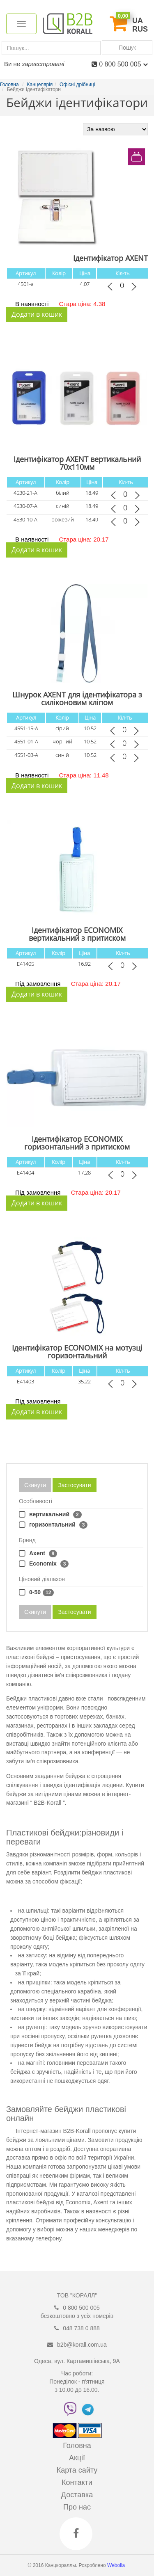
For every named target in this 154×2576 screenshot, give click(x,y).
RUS (140, 29)
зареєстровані (43, 63)
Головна (77, 2445)
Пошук (127, 47)
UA (137, 20)
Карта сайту (77, 2470)
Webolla (116, 2565)
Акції (77, 2458)
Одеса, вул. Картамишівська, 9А (77, 2361)
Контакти (77, 2482)
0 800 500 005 (123, 64)
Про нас (77, 2507)
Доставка (77, 2495)
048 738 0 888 (81, 2328)
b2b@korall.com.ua (82, 2344)
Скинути (35, 1485)
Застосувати (74, 1485)
